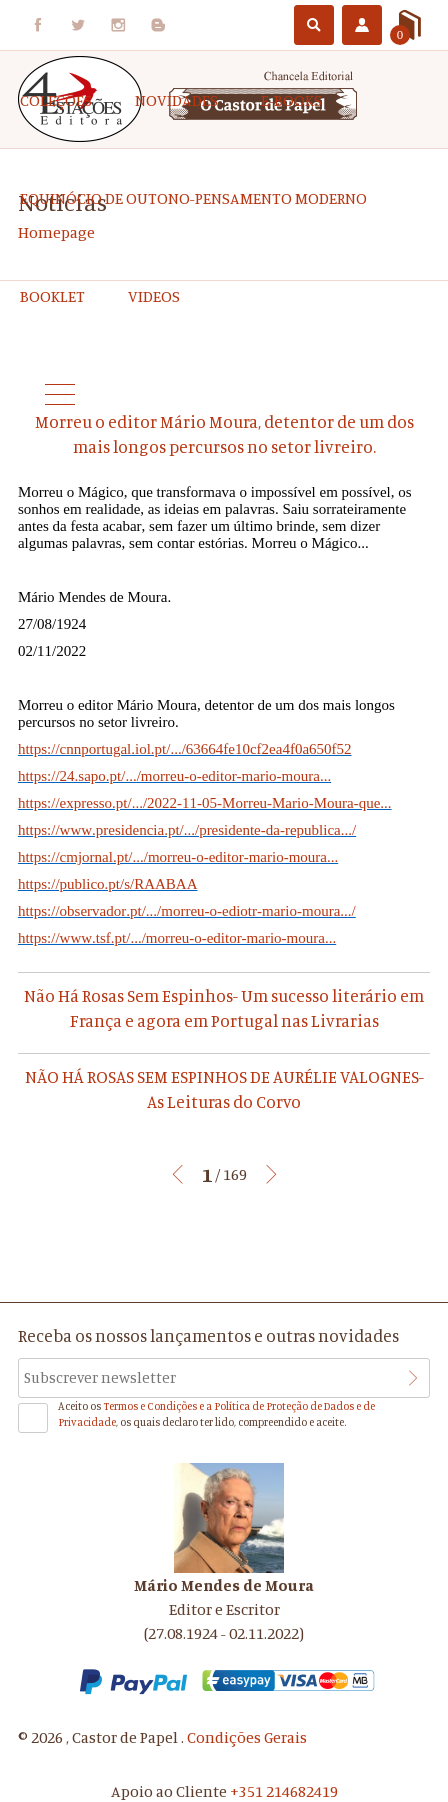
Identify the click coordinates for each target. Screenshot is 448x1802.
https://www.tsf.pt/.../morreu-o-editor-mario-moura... (177, 938)
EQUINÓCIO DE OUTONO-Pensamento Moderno (193, 198)
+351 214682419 (284, 1791)
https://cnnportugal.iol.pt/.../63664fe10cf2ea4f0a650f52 (185, 749)
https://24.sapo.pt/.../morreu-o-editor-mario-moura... (174, 776)
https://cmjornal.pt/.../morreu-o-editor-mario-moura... (178, 857)
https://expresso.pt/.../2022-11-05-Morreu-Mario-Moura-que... (205, 803)
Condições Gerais (247, 1737)
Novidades (176, 100)
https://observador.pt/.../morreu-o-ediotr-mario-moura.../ (187, 911)
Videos (154, 296)
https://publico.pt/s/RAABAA (108, 884)
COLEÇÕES (56, 100)
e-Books (291, 100)
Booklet (52, 296)
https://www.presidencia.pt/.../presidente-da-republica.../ (187, 830)
